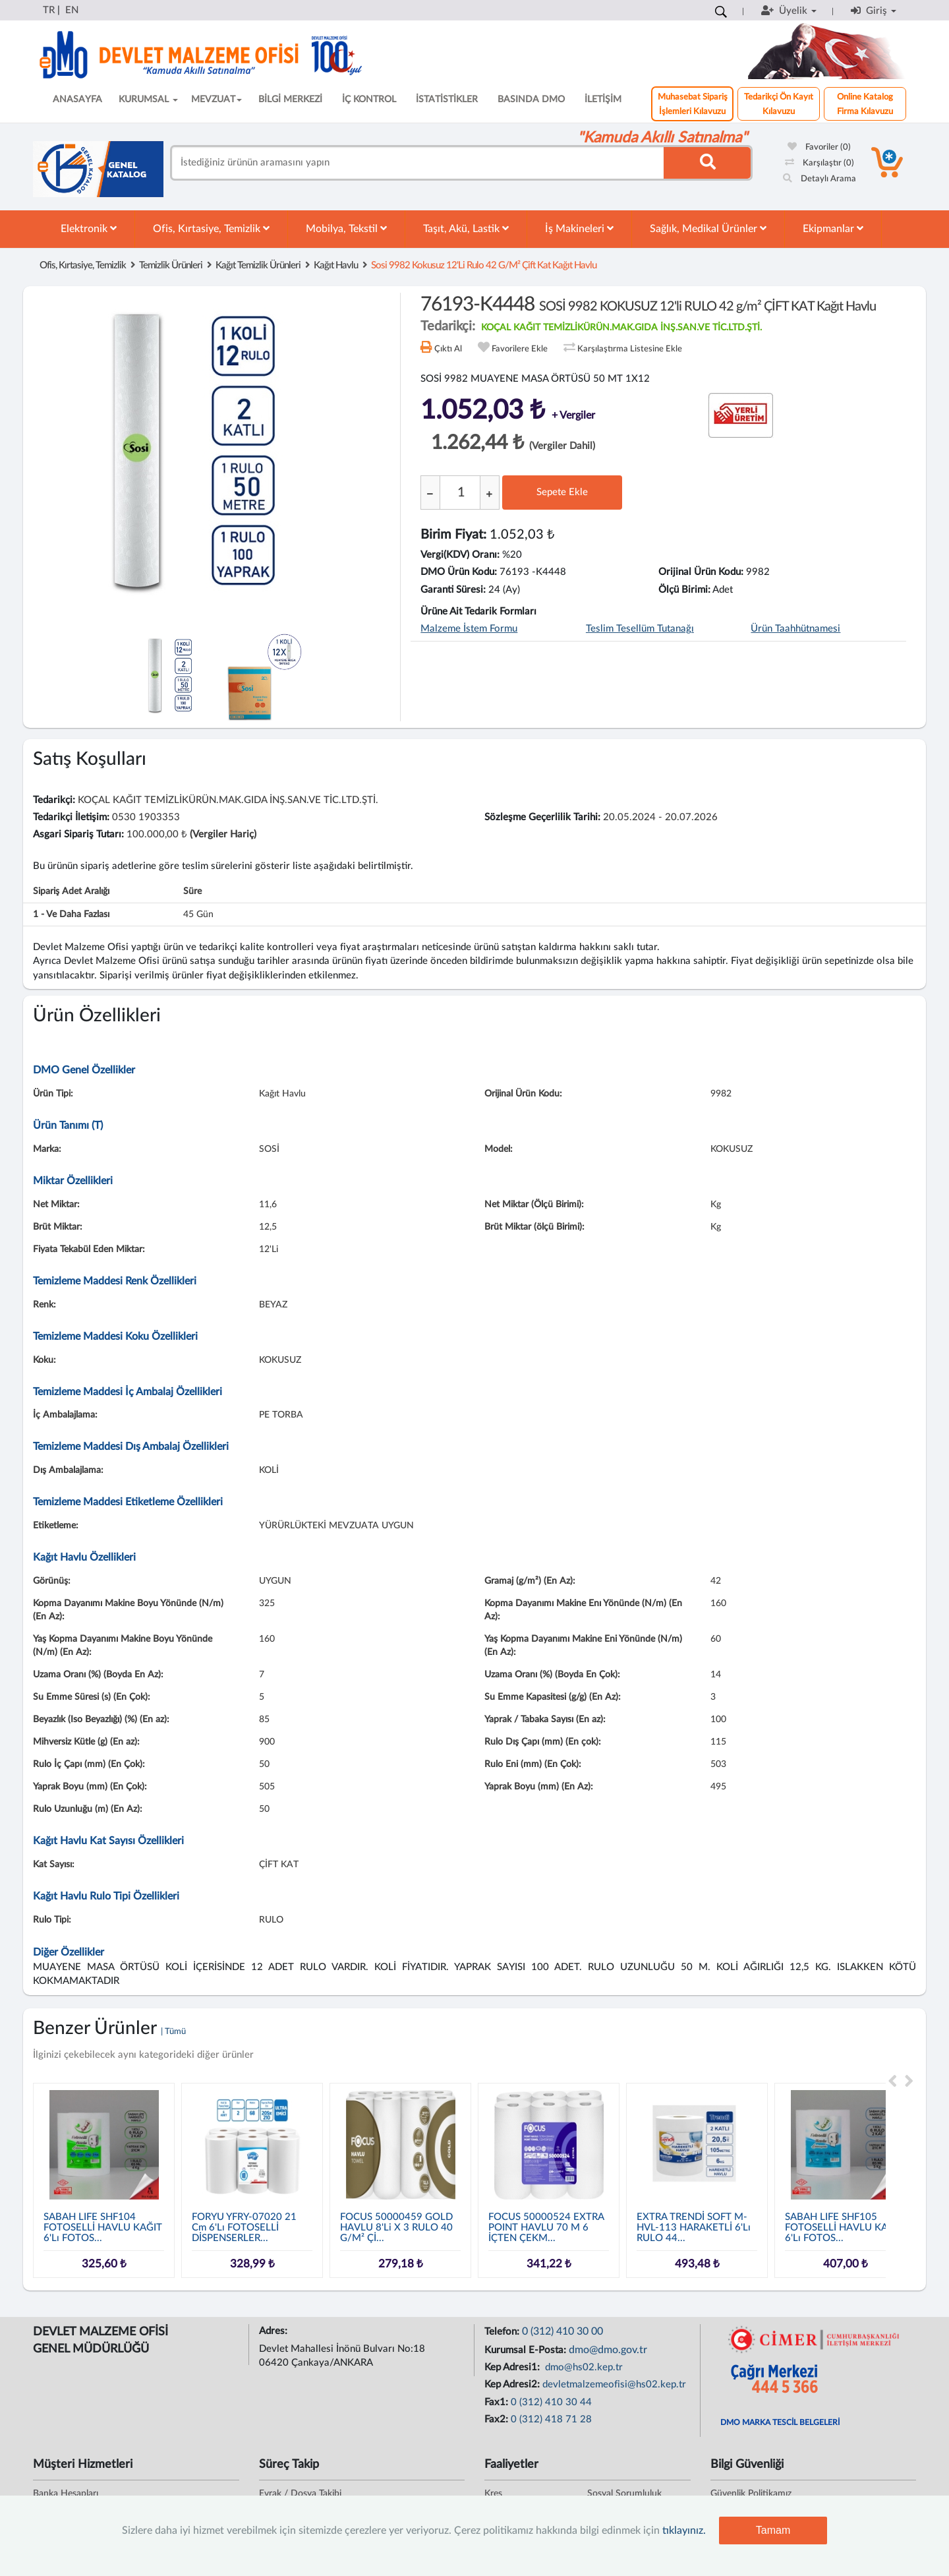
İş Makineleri (579, 228)
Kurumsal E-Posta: (526, 2350)
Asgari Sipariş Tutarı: (78, 834)
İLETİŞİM (603, 99)
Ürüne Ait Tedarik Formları (478, 611)
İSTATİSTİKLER (447, 99)
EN (71, 10)
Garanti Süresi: (453, 590)
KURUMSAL (148, 99)
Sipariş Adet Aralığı (71, 891)
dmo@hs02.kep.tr (582, 2367)
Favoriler (819, 147)
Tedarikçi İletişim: (71, 817)
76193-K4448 (648, 305)
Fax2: (497, 2419)
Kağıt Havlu (336, 265)
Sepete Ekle (562, 492)
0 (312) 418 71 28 (551, 2419)
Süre (192, 891)
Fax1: (497, 2402)
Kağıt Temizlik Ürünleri (258, 265)
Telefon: (503, 2332)
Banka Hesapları (65, 2493)
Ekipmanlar (833, 228)
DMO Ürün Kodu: (458, 572)
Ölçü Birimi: (684, 590)
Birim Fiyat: (453, 534)
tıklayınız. (684, 2530)
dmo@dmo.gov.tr (608, 2350)
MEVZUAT (216, 99)
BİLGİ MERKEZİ (290, 99)
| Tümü (173, 2031)
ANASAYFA (77, 99)
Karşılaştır (819, 163)
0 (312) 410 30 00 (562, 2331)
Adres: (274, 2331)
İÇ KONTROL (369, 99)
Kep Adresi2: (513, 2384)
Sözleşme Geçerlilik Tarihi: (542, 817)
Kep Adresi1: (513, 2367)
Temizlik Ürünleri (170, 265)
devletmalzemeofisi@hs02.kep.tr (614, 2384)
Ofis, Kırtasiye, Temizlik (211, 228)
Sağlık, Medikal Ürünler (708, 228)
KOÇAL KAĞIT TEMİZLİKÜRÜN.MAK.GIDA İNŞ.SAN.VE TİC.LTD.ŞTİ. (621, 327)
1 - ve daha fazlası (71, 914)
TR (49, 10)
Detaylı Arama (819, 179)
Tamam (773, 2530)
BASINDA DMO (531, 99)
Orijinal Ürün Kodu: (700, 572)
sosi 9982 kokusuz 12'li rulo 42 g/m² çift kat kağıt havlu (483, 265)
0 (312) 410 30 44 (551, 2402)
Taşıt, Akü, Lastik (466, 228)
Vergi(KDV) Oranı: (460, 555)
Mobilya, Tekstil (346, 228)
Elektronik (89, 228)
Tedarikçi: (54, 800)
